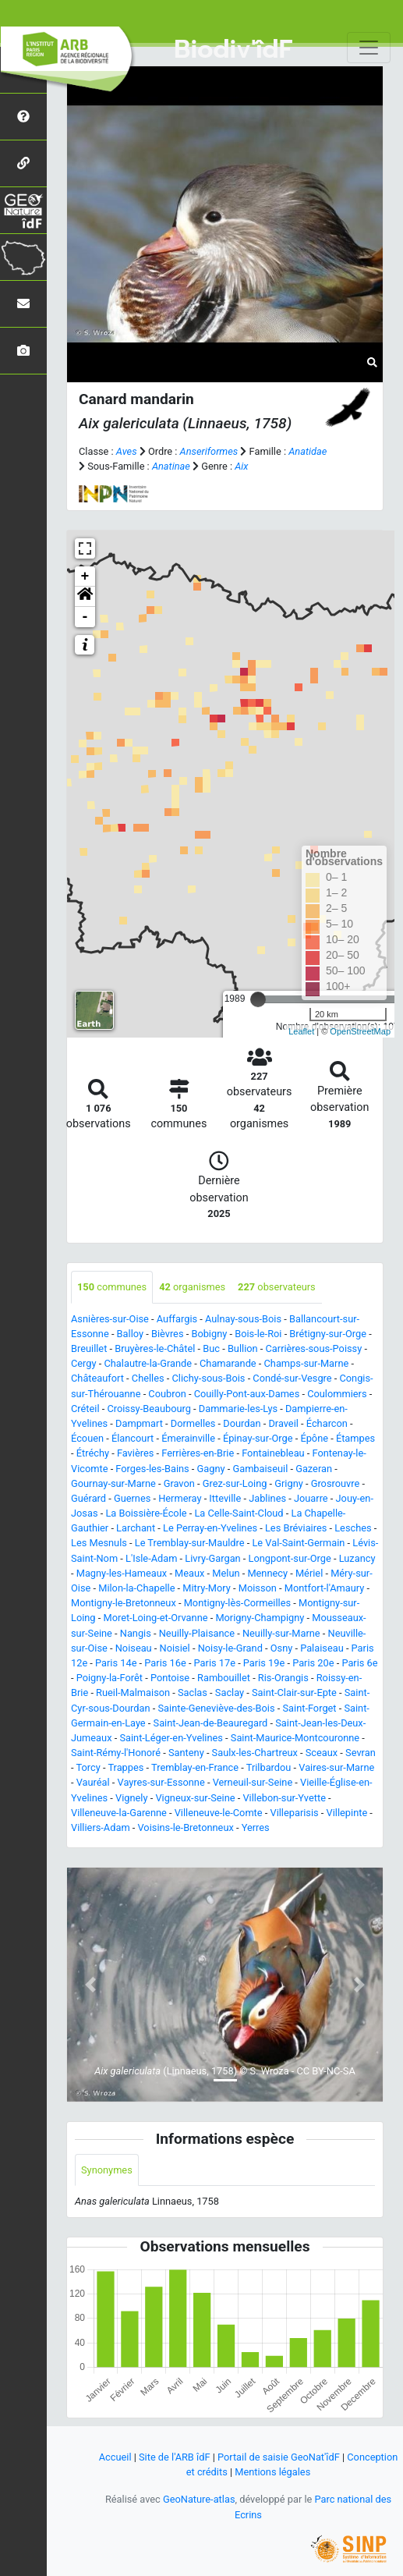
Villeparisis (294, 1812)
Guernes (132, 1498)
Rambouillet (223, 1678)
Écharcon (327, 1423)
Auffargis (177, 1319)
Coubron (167, 1394)
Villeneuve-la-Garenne (119, 1812)
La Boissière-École (145, 1513)
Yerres (256, 1827)
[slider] (258, 999)
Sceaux (322, 1752)
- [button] (85, 617)
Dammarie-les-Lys (238, 1408)
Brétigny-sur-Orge (327, 1333)
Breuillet (89, 1348)
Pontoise (169, 1678)
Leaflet (301, 1031)
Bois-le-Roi (258, 1333)
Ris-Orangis (283, 1678)
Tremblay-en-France (195, 1767)
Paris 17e (214, 1663)
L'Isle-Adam (151, 1558)
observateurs (277, 1287)
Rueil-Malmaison (133, 1692)
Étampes (355, 1438)
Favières (135, 1453)
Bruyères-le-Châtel (155, 1348)
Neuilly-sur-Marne (281, 1633)
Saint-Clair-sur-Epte (294, 1692)
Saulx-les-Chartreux (255, 1752)
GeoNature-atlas (199, 2499)
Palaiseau (322, 1648)
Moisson (258, 1588)
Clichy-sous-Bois (208, 1378)
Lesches (352, 1528)
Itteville (225, 1498)
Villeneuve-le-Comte (219, 1812)
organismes (192, 1287)
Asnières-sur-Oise (110, 1319)
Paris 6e (359, 1663)
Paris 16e (165, 1663)
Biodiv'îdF (233, 50)
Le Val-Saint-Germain (298, 1543)
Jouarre (311, 1498)
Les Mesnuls (99, 1543)
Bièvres (167, 1333)
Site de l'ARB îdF (174, 2457)
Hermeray (179, 1498)
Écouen (87, 1438)
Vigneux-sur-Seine (195, 1798)
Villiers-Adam (100, 1827)
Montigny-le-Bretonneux (123, 1603)
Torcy (88, 1767)
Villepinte (347, 1812)
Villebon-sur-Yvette (284, 1798)
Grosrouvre (335, 1483)
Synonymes (107, 2170)
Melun (225, 1573)
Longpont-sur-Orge (290, 1558)
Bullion (243, 1348)
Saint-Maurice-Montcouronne (295, 1738)
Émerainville (188, 1438)
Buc (211, 1348)
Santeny (186, 1752)
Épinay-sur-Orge (258, 1438)
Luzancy (357, 1558)
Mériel (309, 1573)
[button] (85, 597)
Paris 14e (115, 1663)
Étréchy (92, 1453)
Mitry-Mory (206, 1588)
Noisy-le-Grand (230, 1648)
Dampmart (139, 1423)
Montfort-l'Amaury (325, 1588)
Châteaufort (97, 1378)
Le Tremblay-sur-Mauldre (190, 1543)
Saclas (192, 1692)
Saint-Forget (309, 1708)
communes (112, 1287)
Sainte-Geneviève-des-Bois (215, 1708)
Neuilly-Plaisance (197, 1633)
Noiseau (133, 1648)
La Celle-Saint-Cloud (238, 1513)
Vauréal (93, 1782)
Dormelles (193, 1423)
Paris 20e (313, 1663)
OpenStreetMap (360, 1031)
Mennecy (267, 1573)
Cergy (84, 1363)
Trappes (125, 1767)
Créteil (85, 1408)
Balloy (130, 1333)
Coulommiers (336, 1394)
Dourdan (241, 1423)
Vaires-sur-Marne (336, 1767)
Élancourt (132, 1438)
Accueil (115, 2457)
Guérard (88, 1498)
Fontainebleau (273, 1453)
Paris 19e (264, 1663)
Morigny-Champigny (259, 1617)
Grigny (288, 1483)
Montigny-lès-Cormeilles (237, 1603)
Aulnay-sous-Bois (243, 1319)
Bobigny (209, 1333)
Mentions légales (272, 2472)
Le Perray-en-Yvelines (210, 1528)
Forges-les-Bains (152, 1468)
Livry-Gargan (212, 1558)
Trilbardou (269, 1767)
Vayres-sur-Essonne (161, 1782)
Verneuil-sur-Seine (253, 1782)
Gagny (211, 1468)
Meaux (189, 1573)
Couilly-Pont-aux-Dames (247, 1394)
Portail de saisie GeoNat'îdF (278, 2457)
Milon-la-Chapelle (136, 1588)
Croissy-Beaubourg (148, 1408)
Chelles (148, 1378)
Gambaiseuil (260, 1468)
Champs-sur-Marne (306, 1363)
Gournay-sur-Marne (113, 1483)
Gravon (179, 1483)
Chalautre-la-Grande (148, 1363)
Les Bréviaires (296, 1528)
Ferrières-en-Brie (197, 1453)
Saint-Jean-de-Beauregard (211, 1723)
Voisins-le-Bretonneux (186, 1827)
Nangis (135, 1633)
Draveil (283, 1423)
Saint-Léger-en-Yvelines (171, 1738)
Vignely (131, 1798)
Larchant (135, 1528)
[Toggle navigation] (369, 47)
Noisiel (175, 1648)
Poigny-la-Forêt (109, 1678)
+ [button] (85, 576)
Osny (281, 1648)
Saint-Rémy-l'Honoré (116, 1752)
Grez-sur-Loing (235, 1483)
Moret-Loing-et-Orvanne (155, 1617)
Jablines (267, 1498)
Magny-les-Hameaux (121, 1573)
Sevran (360, 1752)
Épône (314, 1438)
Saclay (229, 1692)
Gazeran (313, 1468)
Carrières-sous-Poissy (314, 1348)
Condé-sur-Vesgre (292, 1378)
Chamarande (228, 1363)
